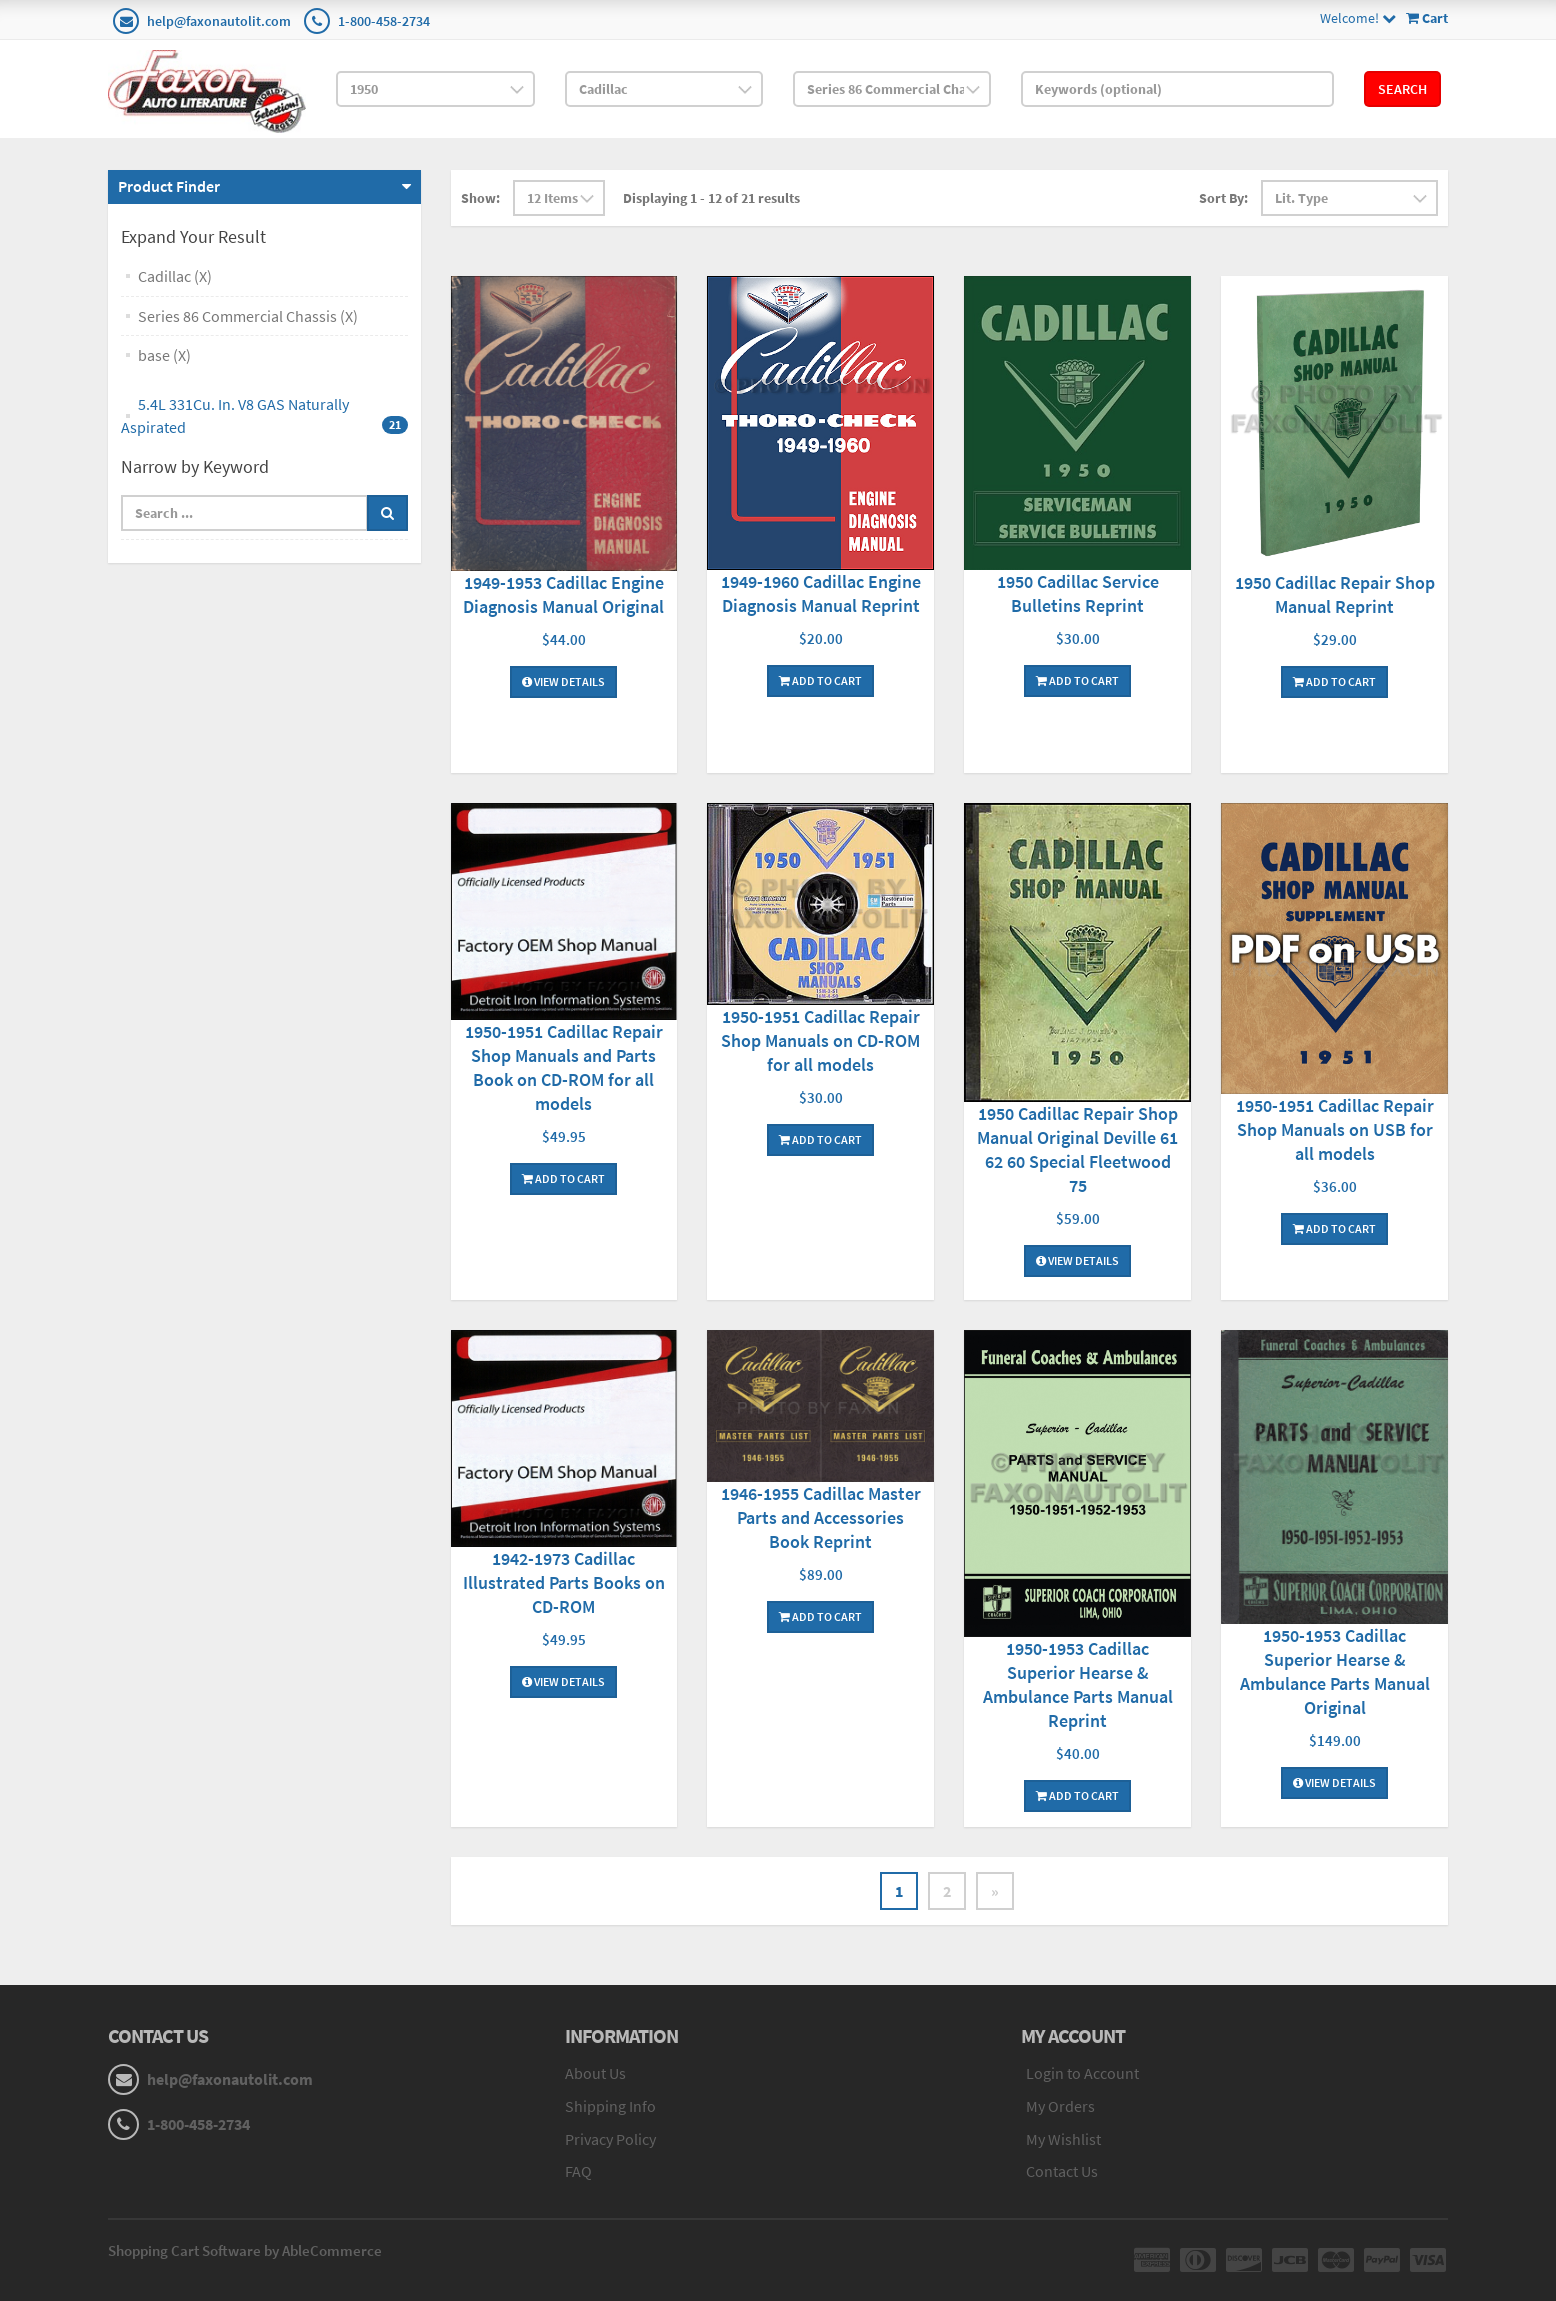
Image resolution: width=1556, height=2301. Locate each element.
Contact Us (1062, 2171)
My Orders (1060, 2106)
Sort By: (1223, 198)
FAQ (578, 2171)
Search (1402, 89)
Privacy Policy (610, 2139)
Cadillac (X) (175, 276)
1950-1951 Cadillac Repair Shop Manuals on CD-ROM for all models (820, 1040)
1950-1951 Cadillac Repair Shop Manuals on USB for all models (1335, 1129)
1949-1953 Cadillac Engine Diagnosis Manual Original (563, 594)
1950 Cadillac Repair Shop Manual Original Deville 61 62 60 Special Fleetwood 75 (1077, 1149)
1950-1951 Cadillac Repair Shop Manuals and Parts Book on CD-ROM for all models (564, 1067)
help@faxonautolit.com (219, 21)
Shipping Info (610, 2106)
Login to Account (1082, 2073)
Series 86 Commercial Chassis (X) (248, 316)
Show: (480, 198)
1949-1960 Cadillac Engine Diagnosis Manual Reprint (821, 593)
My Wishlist (1063, 2139)
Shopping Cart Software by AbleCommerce (245, 2250)
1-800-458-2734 (384, 21)
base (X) (164, 355)
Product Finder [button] (169, 186)
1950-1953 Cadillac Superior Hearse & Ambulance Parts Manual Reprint (1078, 1684)
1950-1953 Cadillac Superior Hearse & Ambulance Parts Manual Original (1335, 1671)
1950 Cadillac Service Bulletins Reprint (1078, 593)
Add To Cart (820, 680)
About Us (595, 2073)
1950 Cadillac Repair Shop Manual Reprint (1335, 594)
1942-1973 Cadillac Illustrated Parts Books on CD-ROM (564, 1582)
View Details (563, 681)
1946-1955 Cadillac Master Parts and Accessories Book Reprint (821, 1517)
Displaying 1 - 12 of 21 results (711, 198)
